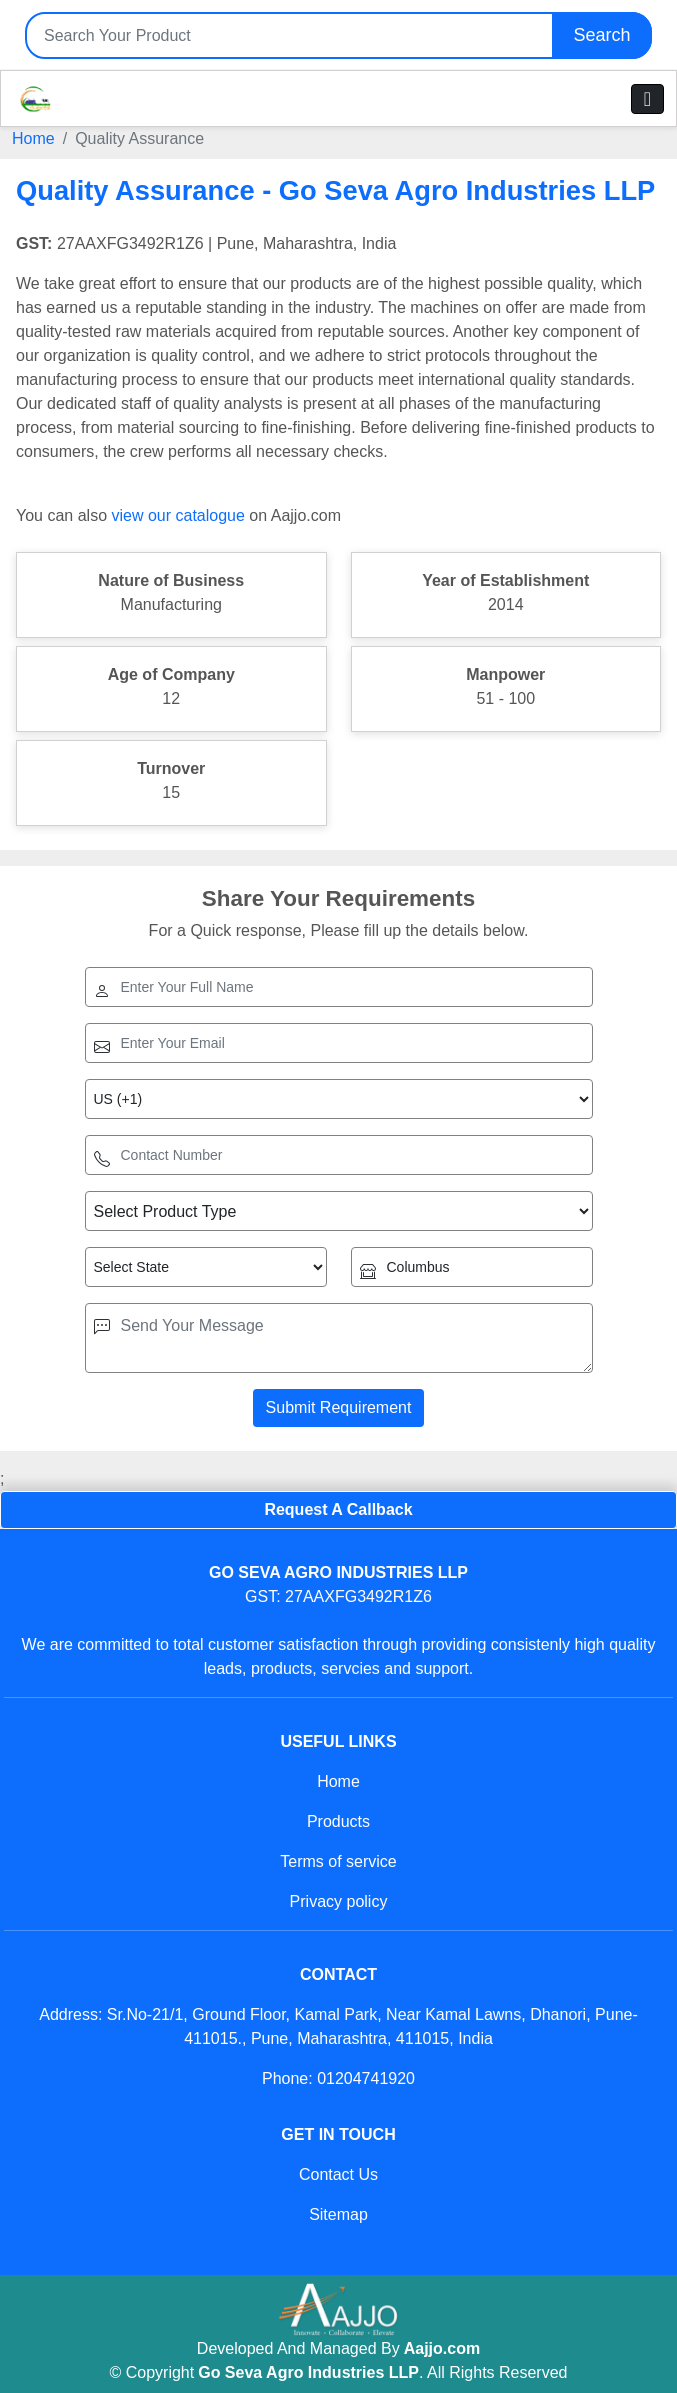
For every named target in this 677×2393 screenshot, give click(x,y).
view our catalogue (177, 515)
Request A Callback (338, 1509)
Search (601, 35)
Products (338, 1821)
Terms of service (338, 1861)
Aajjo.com (442, 2348)
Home (33, 138)
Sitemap (338, 2214)
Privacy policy (339, 1901)
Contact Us (338, 2174)
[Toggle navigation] (647, 99)
